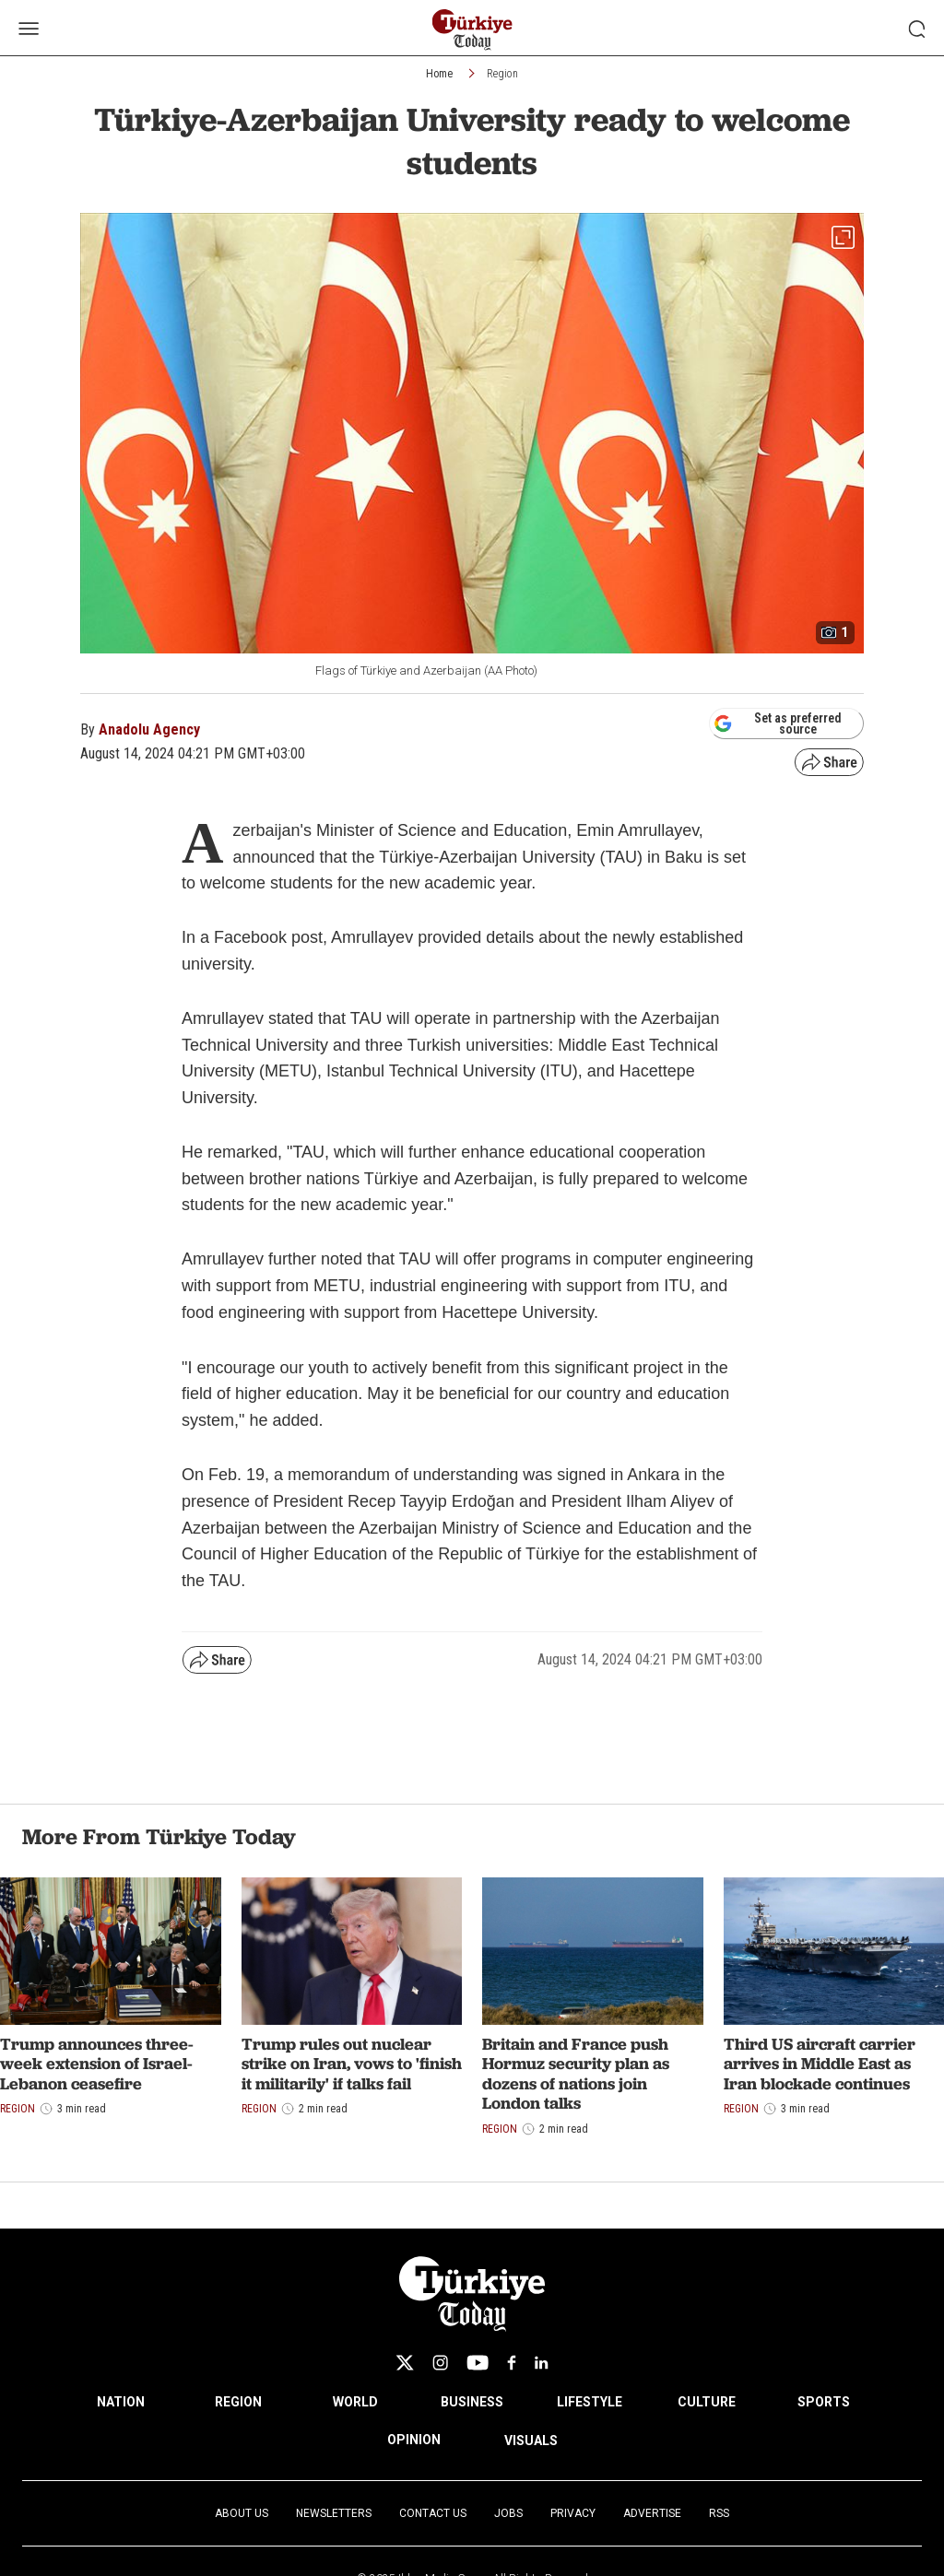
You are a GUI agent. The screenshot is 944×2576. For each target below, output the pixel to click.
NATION (121, 2401)
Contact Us (432, 2513)
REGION (238, 2401)
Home (439, 73)
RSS (719, 2513)
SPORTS (823, 2401)
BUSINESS (472, 2401)
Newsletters (334, 2513)
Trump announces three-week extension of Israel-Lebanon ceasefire (97, 2063)
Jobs (508, 2513)
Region (502, 73)
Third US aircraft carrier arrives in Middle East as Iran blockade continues (819, 2063)
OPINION (414, 2439)
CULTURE (707, 2401)
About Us (241, 2513)
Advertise (652, 2513)
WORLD (355, 2401)
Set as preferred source (778, 723)
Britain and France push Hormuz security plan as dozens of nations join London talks (575, 2073)
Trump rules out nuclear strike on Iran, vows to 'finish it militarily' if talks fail (352, 2063)
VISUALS (531, 2440)
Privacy (573, 2513)
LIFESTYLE (589, 2401)
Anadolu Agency (149, 729)
